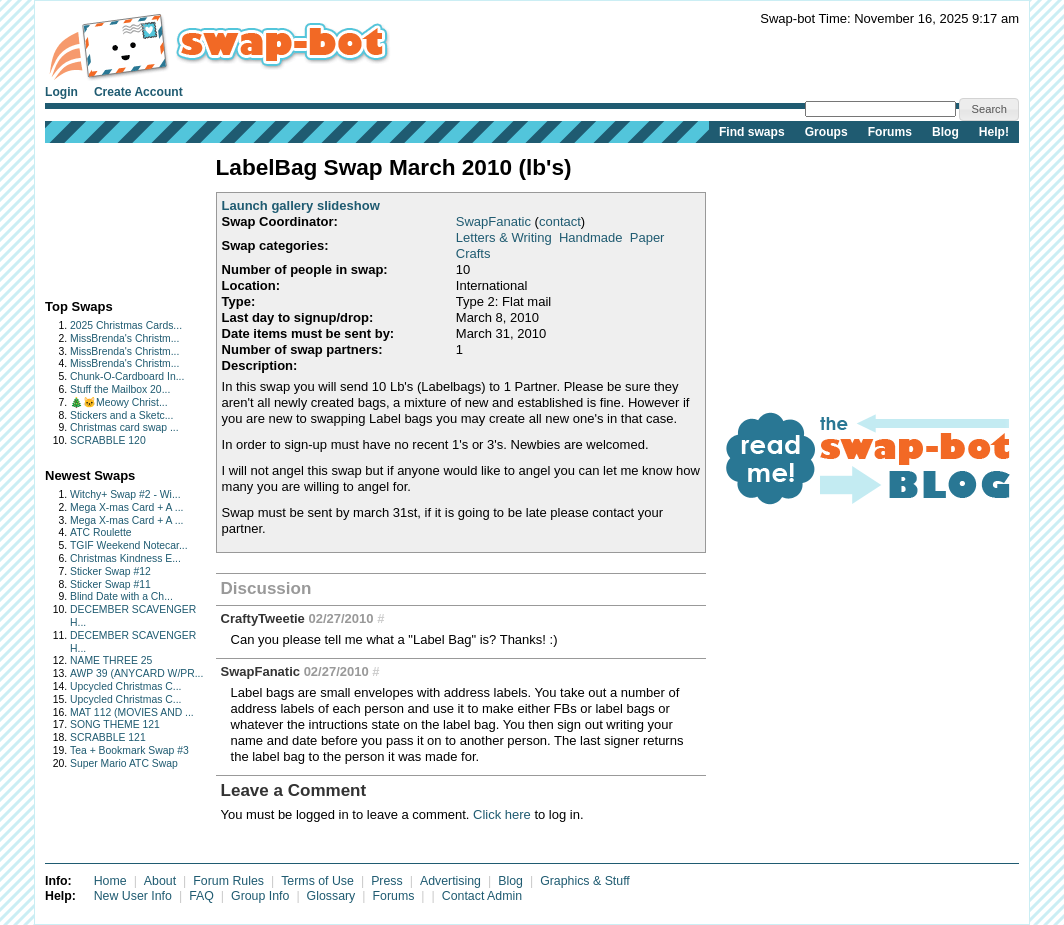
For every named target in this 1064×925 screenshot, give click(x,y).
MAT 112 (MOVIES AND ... (132, 712)
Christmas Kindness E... (125, 558)
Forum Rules (228, 881)
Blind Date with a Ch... (121, 596)
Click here (502, 814)
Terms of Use (317, 881)
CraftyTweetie (263, 618)
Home (110, 881)
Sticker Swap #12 (110, 571)
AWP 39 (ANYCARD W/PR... (136, 673)
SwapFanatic (493, 221)
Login (61, 92)
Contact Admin (482, 896)
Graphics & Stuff (585, 881)
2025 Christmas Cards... (126, 325)
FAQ (201, 896)
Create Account (138, 92)
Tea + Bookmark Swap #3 (129, 750)
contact (560, 221)
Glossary (331, 896)
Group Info (260, 896)
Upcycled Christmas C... (125, 686)
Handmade (591, 237)
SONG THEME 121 (115, 724)
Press (387, 881)
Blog (945, 132)
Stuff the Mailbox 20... (120, 389)
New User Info (133, 896)
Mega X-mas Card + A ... (126, 507)
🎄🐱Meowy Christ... (119, 402)
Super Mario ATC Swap (124, 763)
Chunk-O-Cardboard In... (127, 376)
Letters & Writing (504, 237)
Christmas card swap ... (124, 427)
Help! (994, 132)
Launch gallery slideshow (301, 205)
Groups (826, 132)
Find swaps (752, 132)
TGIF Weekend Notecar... (129, 545)
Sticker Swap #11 (110, 584)
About (160, 881)
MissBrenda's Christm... (124, 338)
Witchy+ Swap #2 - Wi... (125, 494)
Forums (890, 132)
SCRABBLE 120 (108, 440)
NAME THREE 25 (111, 660)
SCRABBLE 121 (108, 737)
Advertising (450, 881)
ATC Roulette (101, 532)
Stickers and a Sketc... (121, 415)
